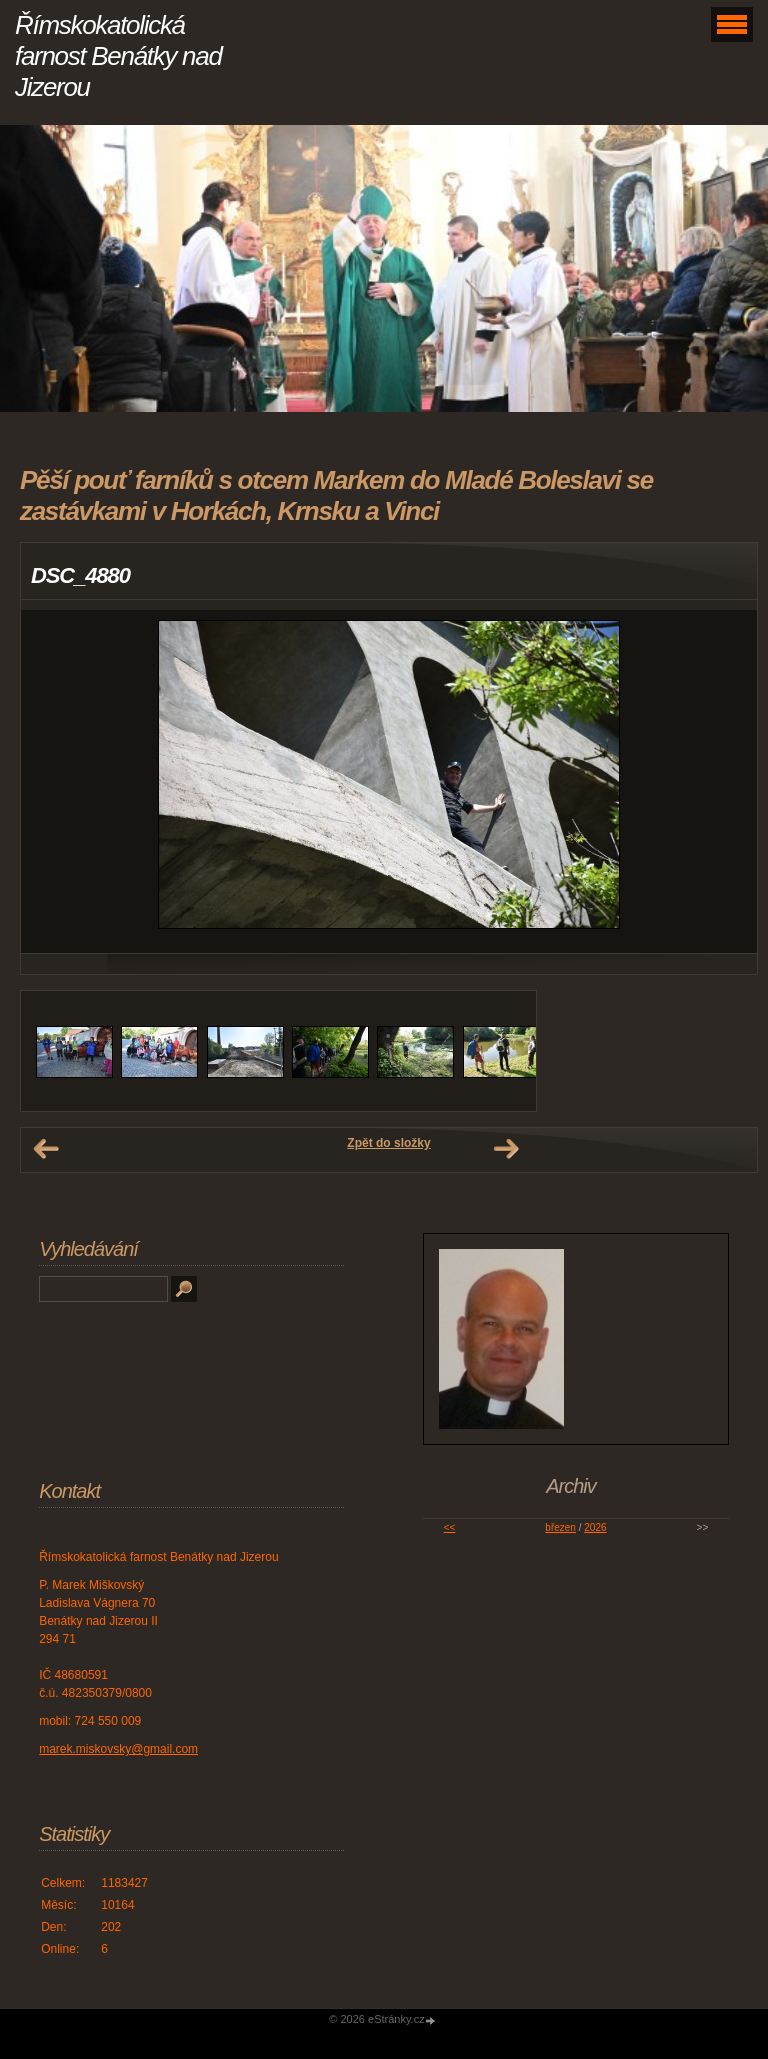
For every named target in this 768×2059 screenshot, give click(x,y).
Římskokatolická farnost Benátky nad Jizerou (118, 56)
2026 (595, 1527)
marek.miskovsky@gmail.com (118, 1749)
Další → (506, 1149)
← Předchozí (46, 1149)
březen (560, 1527)
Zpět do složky (388, 1143)
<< (450, 1527)
